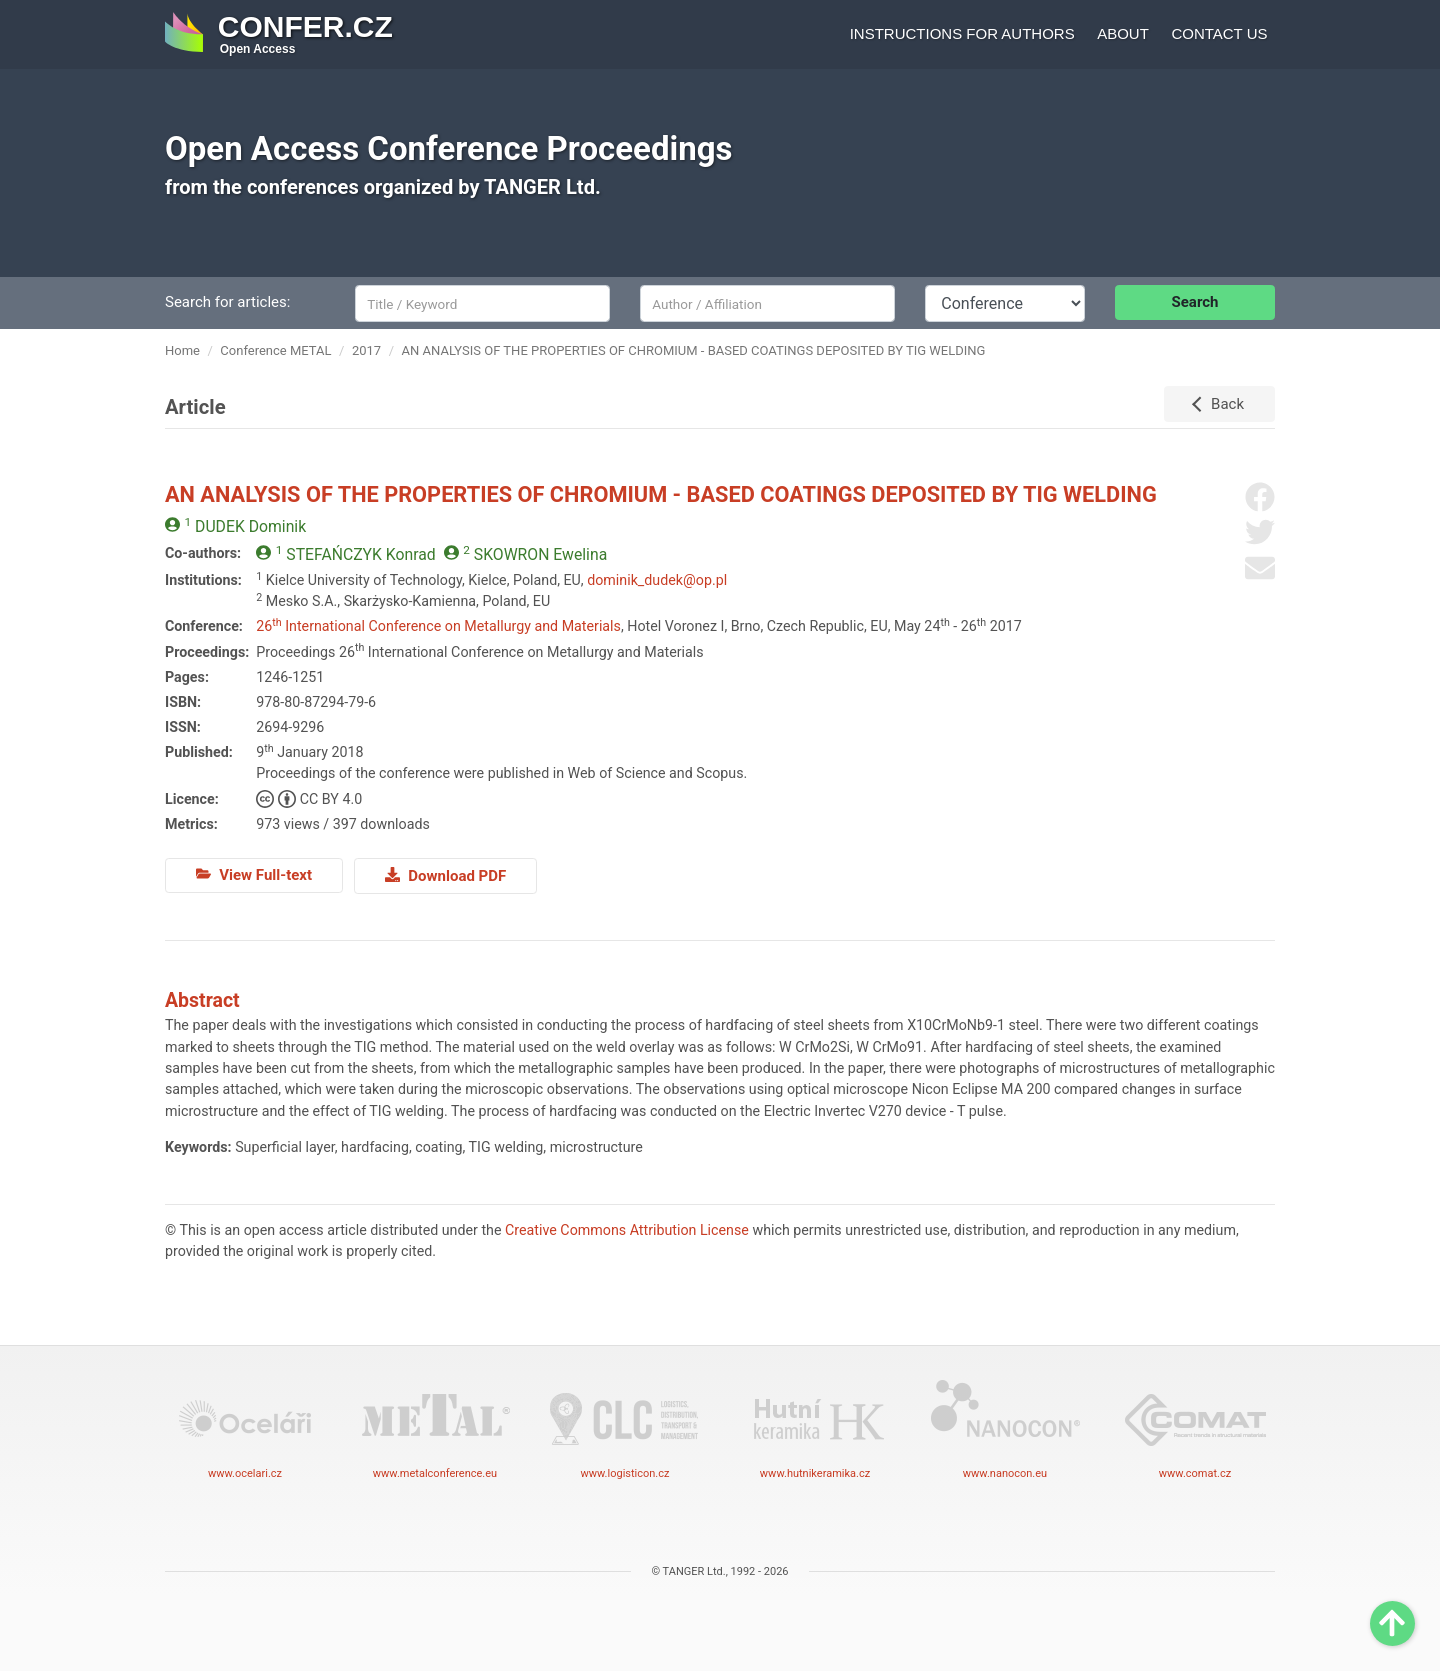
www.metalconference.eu (435, 1426)
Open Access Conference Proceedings (449, 148)
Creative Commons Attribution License (627, 1228)
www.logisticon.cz (625, 1426)
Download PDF (445, 875)
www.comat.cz (1195, 1426)
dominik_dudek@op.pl (657, 580)
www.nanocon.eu (1005, 1426)
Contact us (1219, 33)
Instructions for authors (962, 33)
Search (1195, 302)
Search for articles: (227, 302)
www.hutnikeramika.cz (815, 1426)
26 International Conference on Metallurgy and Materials (438, 626)
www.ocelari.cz (245, 1426)
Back (1227, 404)
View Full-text (254, 875)
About (1123, 33)
